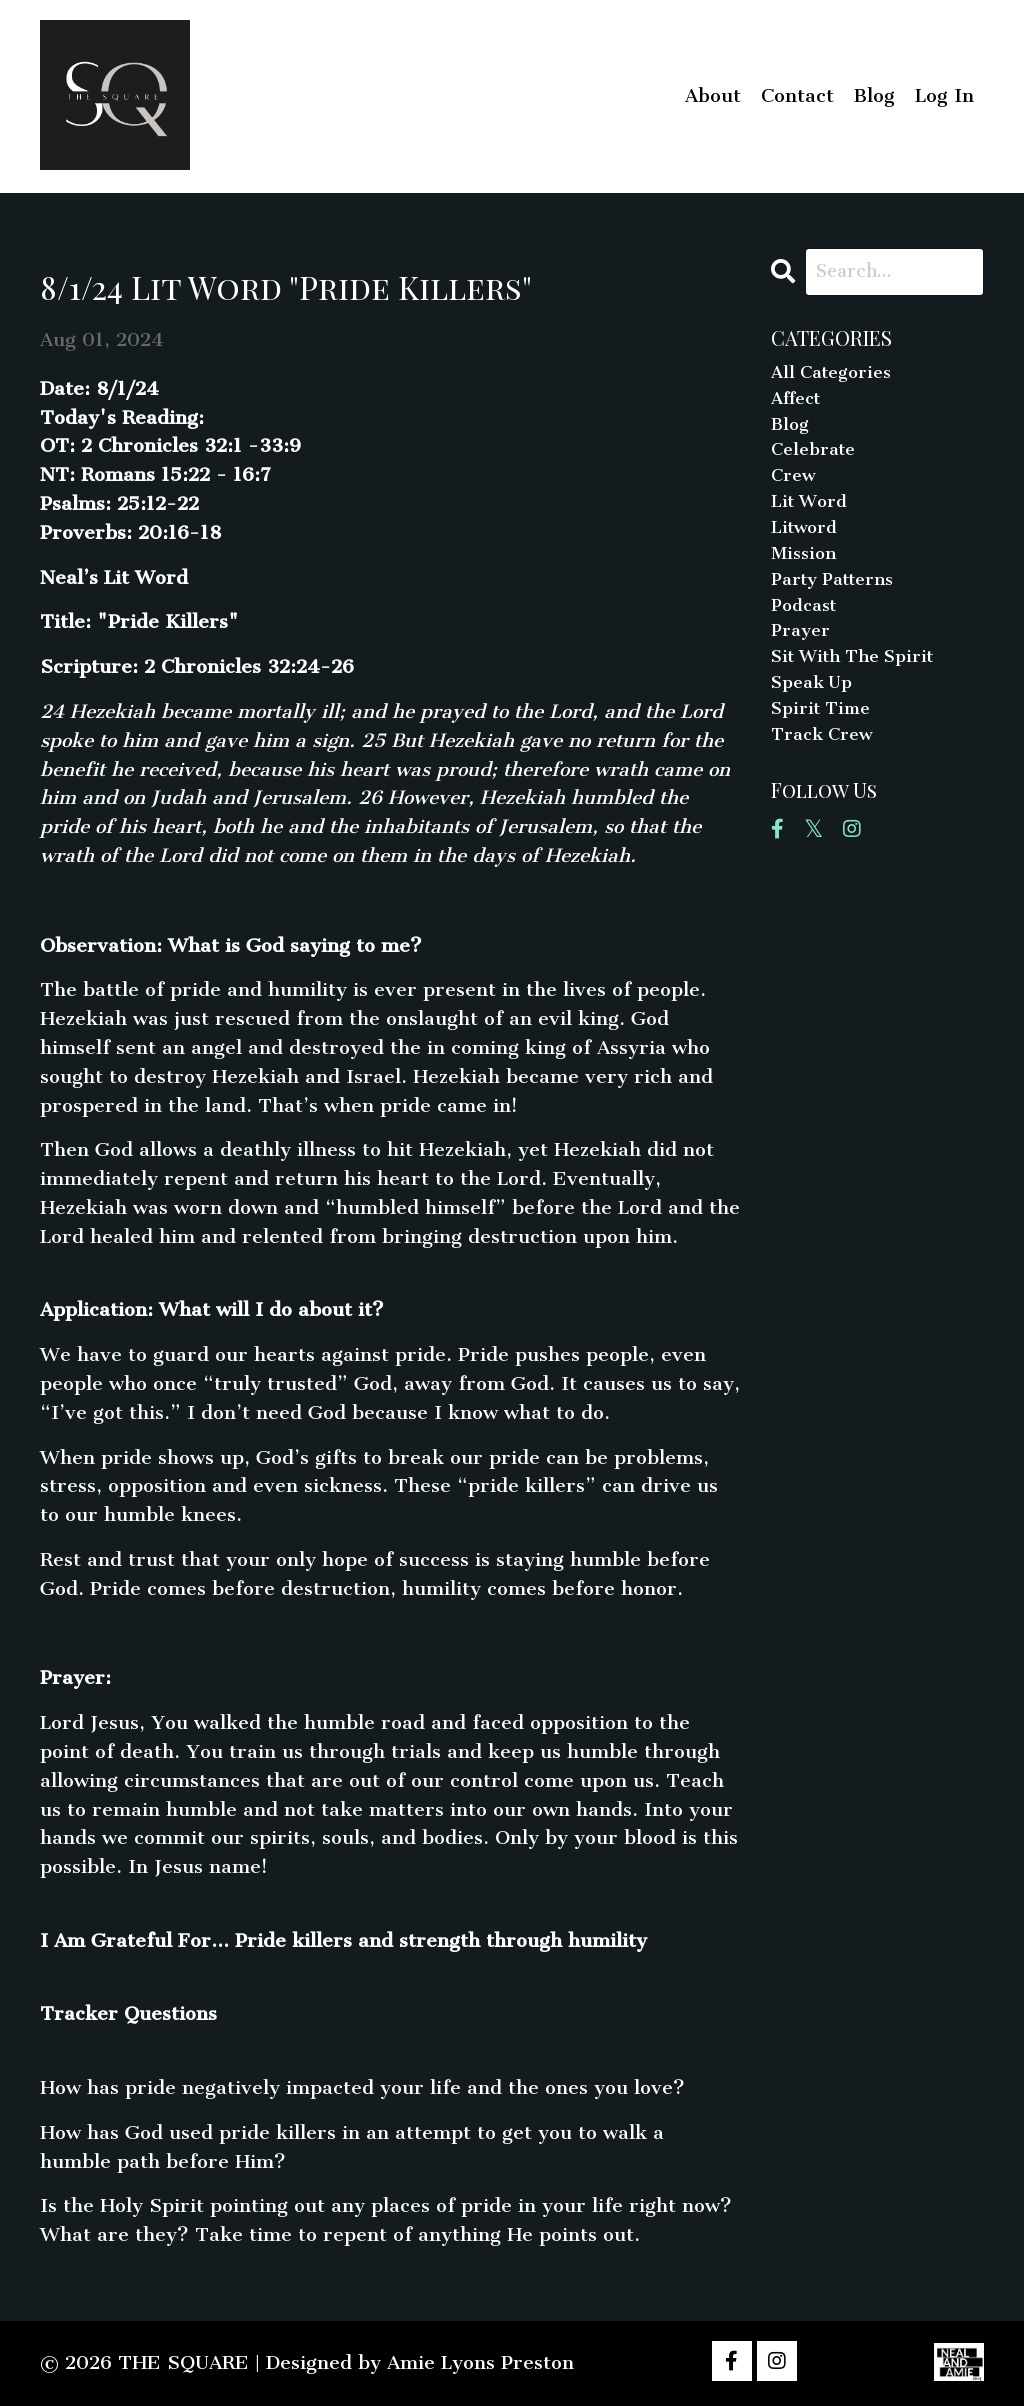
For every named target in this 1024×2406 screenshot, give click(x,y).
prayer (803, 663)
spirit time (826, 749)
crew (795, 490)
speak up (816, 721)
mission (806, 577)
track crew (827, 778)
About (713, 95)
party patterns (840, 605)
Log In (944, 95)
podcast (807, 634)
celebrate (817, 461)
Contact (797, 95)
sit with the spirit (862, 692)
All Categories (837, 375)
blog (791, 433)
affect (800, 404)
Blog (874, 95)
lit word (813, 519)
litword (807, 548)
